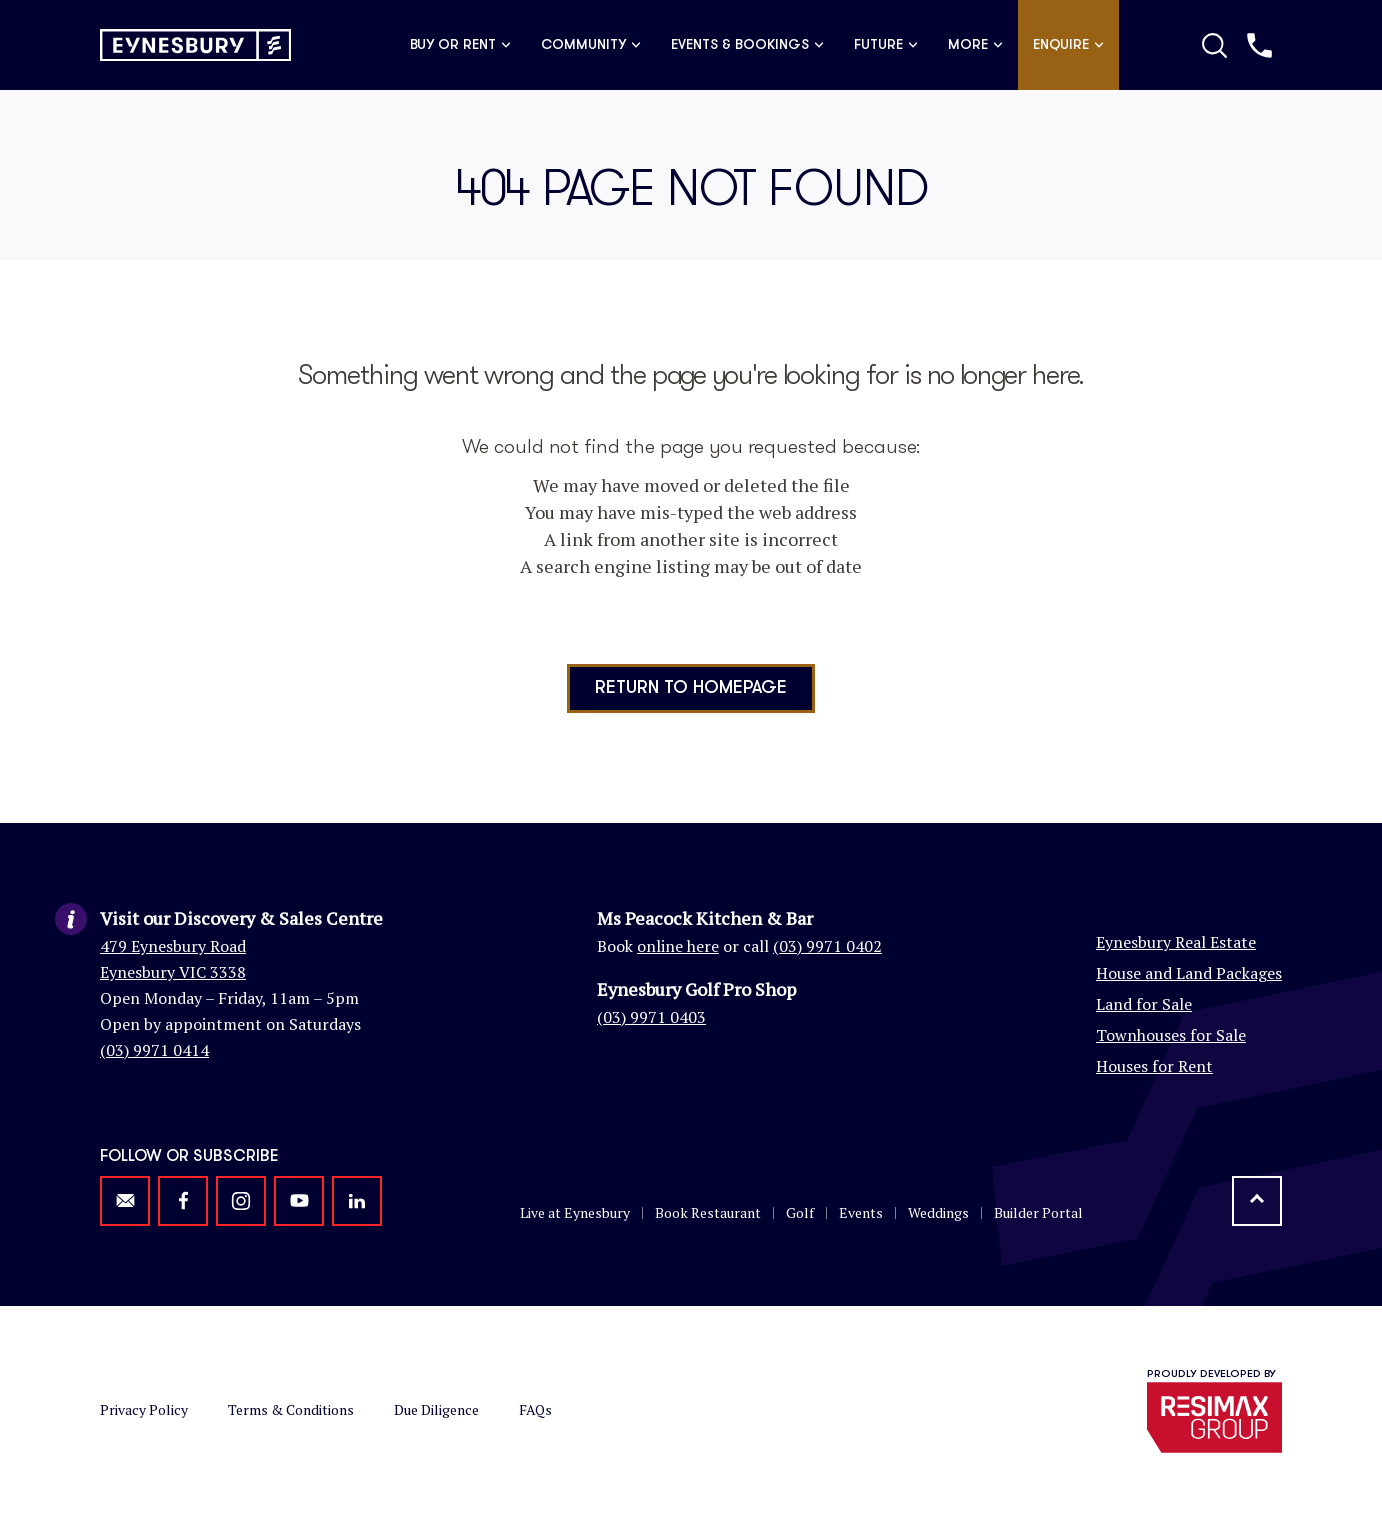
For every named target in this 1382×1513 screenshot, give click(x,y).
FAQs (535, 1409)
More (975, 45)
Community (591, 45)
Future (886, 45)
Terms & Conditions (291, 1409)
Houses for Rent (1154, 1066)
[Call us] (1259, 45)
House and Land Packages (1189, 973)
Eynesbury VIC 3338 (173, 972)
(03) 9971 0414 (154, 1050)
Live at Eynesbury (575, 1212)
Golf (800, 1212)
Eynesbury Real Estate (1176, 942)
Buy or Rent (460, 45)
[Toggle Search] (1214, 45)
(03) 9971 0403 (651, 1017)
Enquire (1068, 45)
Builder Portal (1038, 1212)
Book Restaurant (708, 1212)
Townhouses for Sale (1171, 1035)
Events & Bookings (747, 45)
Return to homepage (691, 688)
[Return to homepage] (195, 45)
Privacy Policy (144, 1409)
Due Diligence (436, 1409)
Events (861, 1212)
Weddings (938, 1212)
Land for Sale (1144, 1004)
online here (678, 946)
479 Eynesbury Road (173, 946)
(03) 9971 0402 (827, 946)
